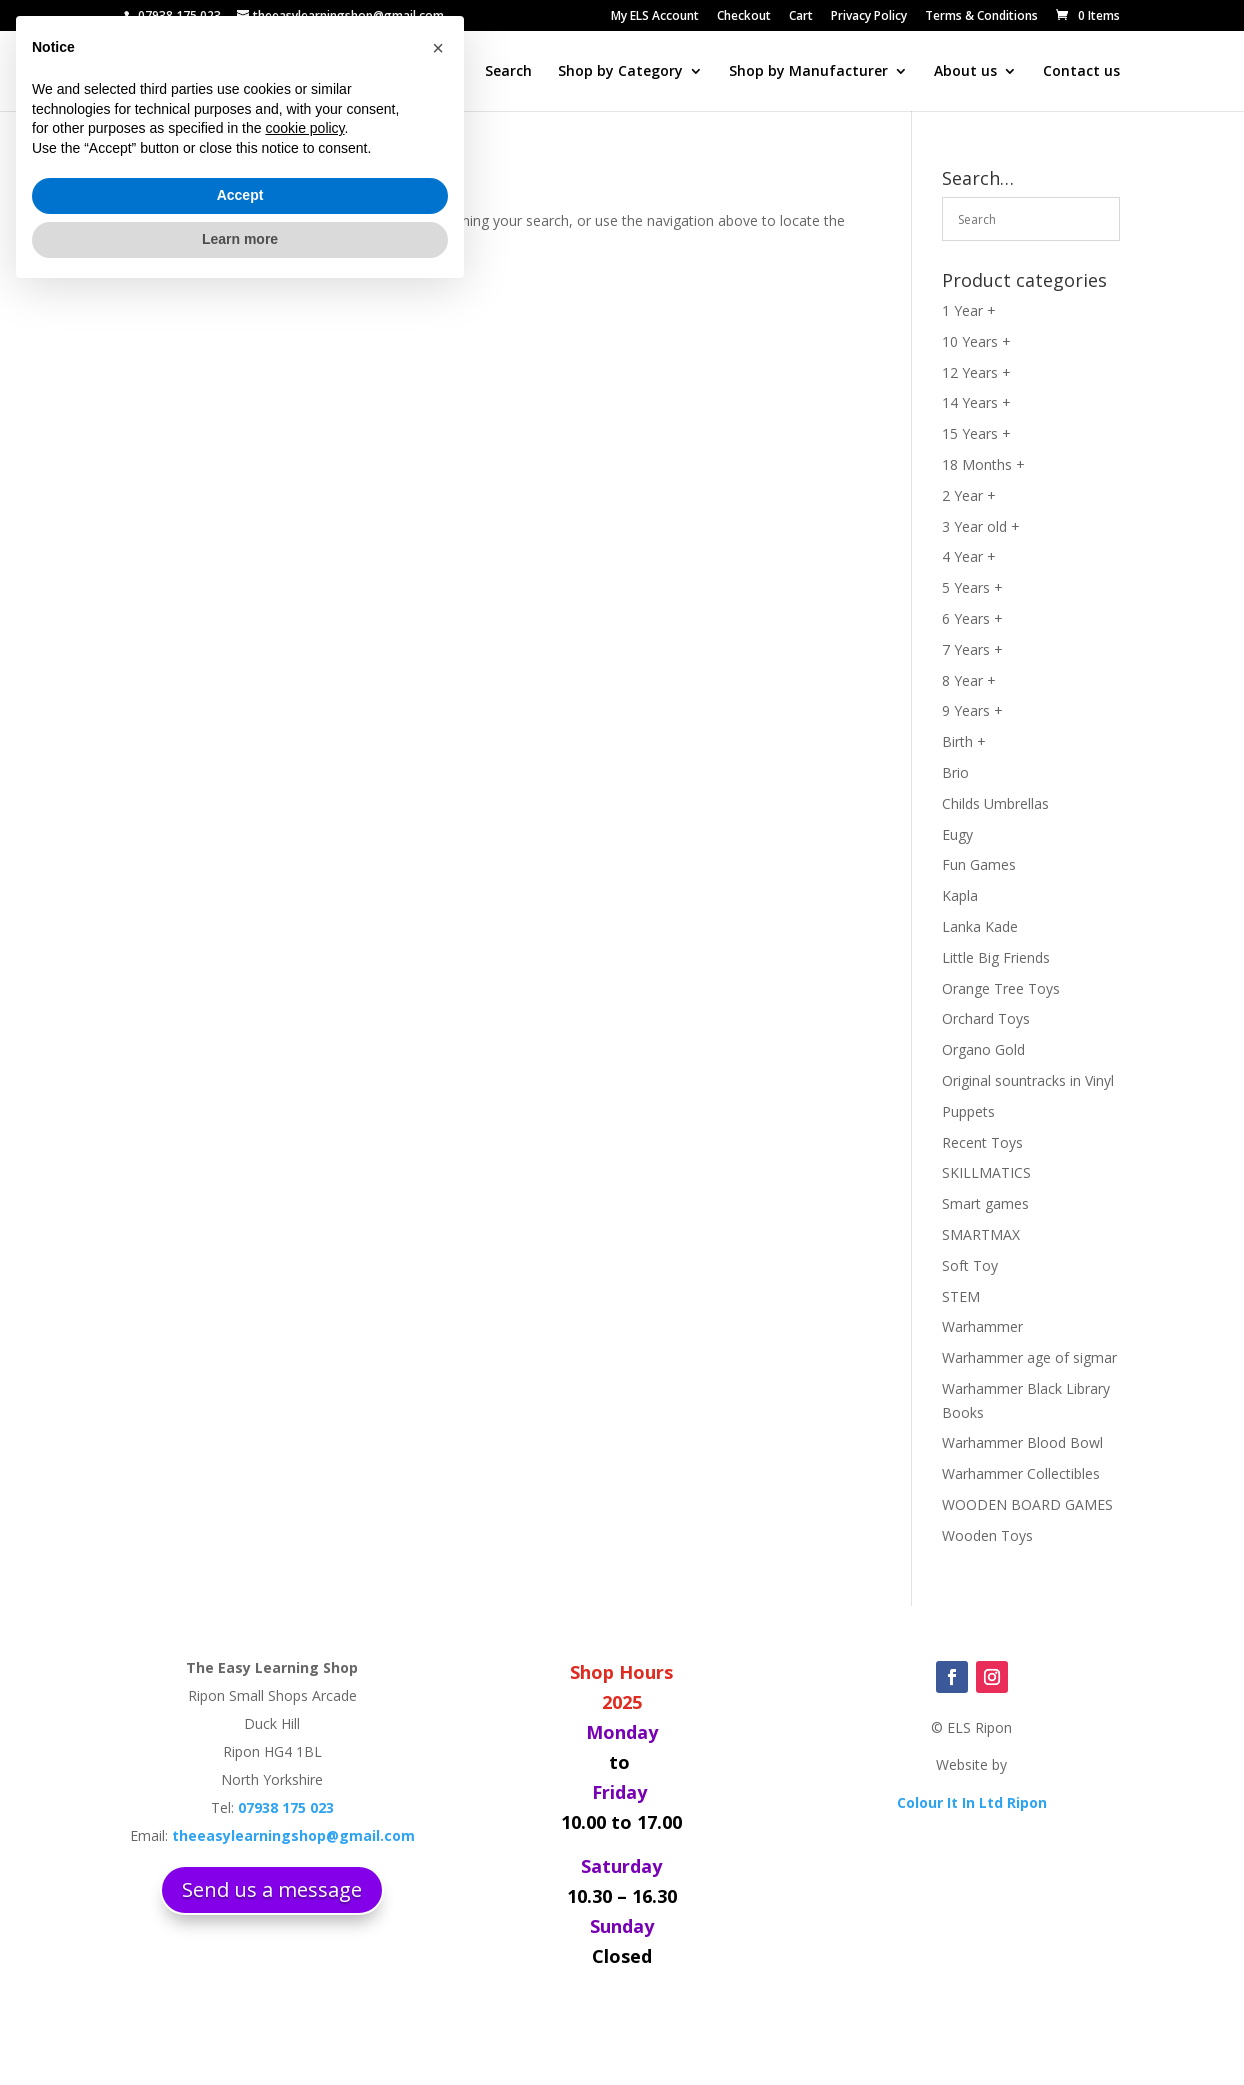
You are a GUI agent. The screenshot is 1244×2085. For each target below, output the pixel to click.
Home (438, 72)
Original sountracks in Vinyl (1028, 1080)
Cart (801, 17)
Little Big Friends (996, 957)
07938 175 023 (179, 15)
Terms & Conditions (981, 17)
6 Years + (972, 618)
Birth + (964, 741)
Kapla (960, 895)
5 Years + (972, 587)
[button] (438, 1839)
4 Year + (969, 556)
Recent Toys (982, 1142)
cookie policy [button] (304, 1920)
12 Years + (976, 372)
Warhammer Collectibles (1021, 1473)
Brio (955, 772)
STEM (961, 1296)
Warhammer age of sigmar (1029, 1357)
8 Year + (969, 680)
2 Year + (969, 495)
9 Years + (972, 710)
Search (508, 72)
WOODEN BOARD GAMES (1027, 1504)
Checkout (744, 17)
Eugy (957, 834)
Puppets (968, 1111)
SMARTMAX (981, 1234)
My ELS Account (655, 17)
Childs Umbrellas (995, 803)
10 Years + (976, 341)
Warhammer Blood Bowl (1022, 1442)
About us (965, 72)
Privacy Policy (869, 17)
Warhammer (982, 1326)
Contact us (1081, 72)
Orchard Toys (986, 1018)
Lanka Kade (980, 926)
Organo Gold (983, 1049)
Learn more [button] (240, 2030)
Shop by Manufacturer (808, 72)
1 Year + (969, 310)
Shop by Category (620, 72)
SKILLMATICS (986, 1172)
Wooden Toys (987, 1535)
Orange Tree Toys (1001, 988)
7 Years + (972, 649)
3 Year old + (981, 526)
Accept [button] (240, 1987)
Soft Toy (970, 1265)
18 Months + (983, 464)
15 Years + (976, 433)
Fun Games (979, 864)
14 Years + (976, 402)
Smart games (985, 1203)
